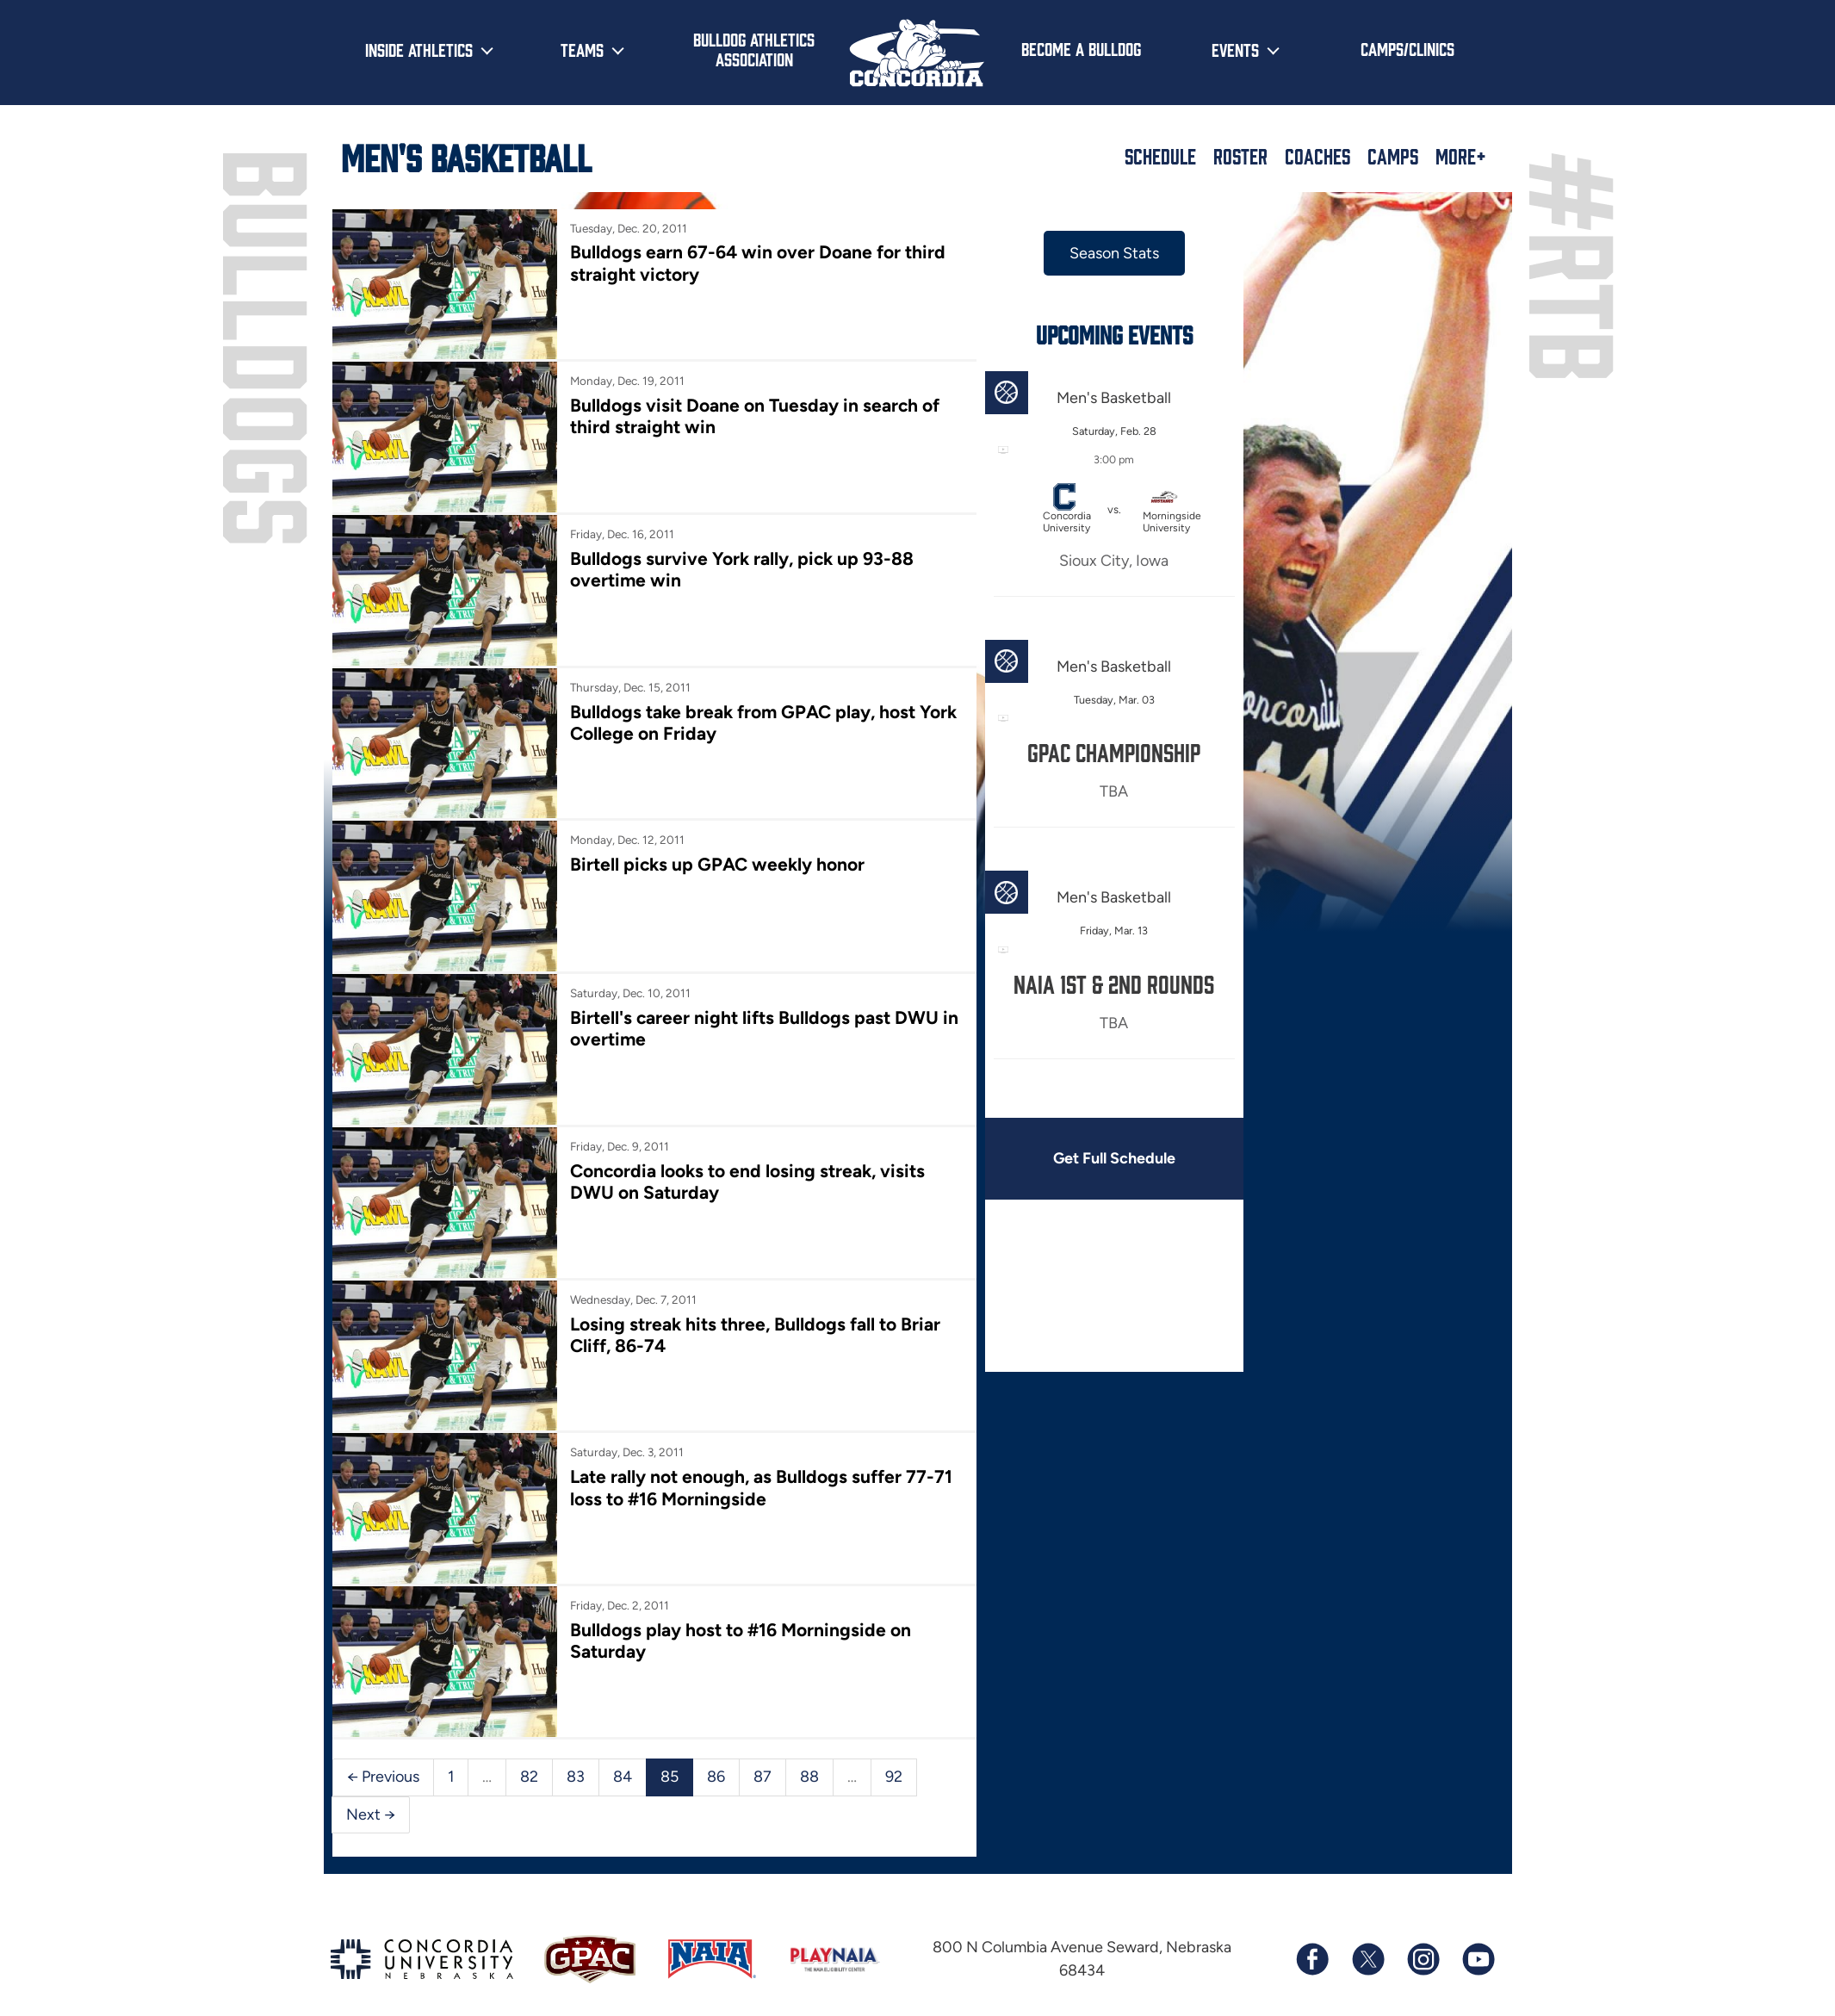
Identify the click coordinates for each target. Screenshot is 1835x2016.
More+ (1460, 156)
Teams (582, 49)
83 (576, 1776)
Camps (1392, 156)
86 (716, 1776)
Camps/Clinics (1407, 48)
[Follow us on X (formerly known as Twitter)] (1367, 1959)
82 (529, 1776)
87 (762, 1776)
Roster (1240, 156)
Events (1235, 49)
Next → (370, 1814)
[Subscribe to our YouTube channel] (1477, 1959)
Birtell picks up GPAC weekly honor (717, 864)
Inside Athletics (419, 49)
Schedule (1160, 156)
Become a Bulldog (1081, 48)
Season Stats (1114, 253)
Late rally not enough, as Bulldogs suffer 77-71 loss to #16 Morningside (761, 1487)
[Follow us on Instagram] (1422, 1959)
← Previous (383, 1776)
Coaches (1317, 156)
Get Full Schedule (1114, 1158)
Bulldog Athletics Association (754, 49)
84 (622, 1776)
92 (893, 1776)
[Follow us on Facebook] (1312, 1959)
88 (809, 1776)
